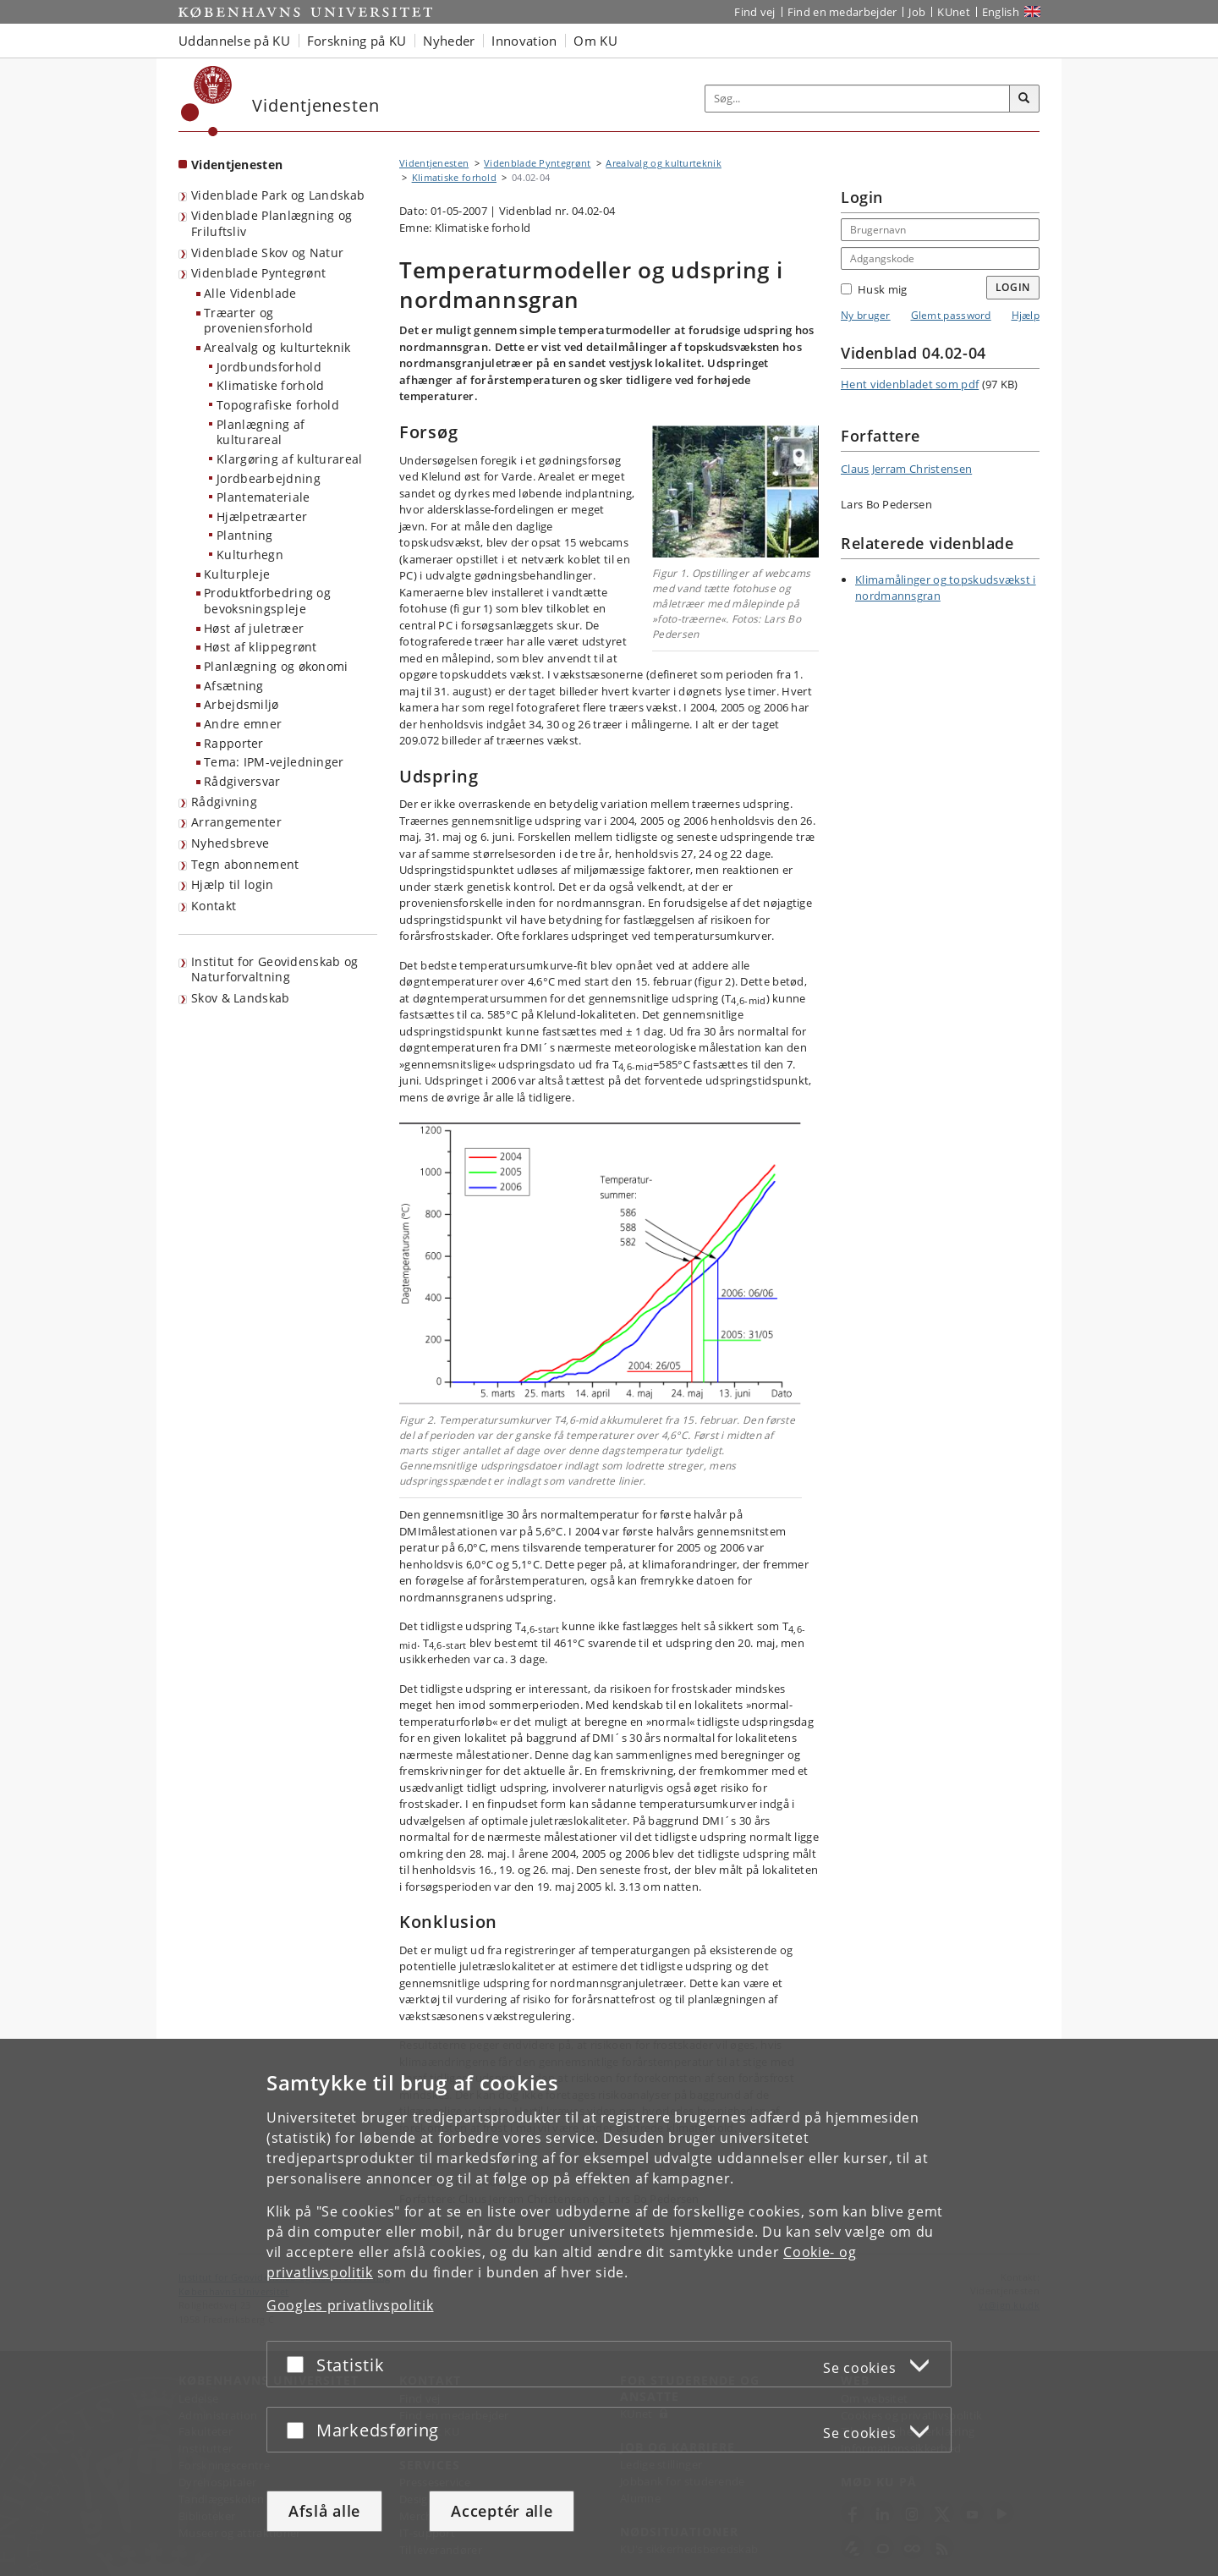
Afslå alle (324, 2511)
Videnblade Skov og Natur (267, 252)
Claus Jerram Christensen (906, 468)
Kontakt (213, 906)
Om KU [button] (595, 40)
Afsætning (234, 686)
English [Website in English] (1000, 11)
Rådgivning (224, 802)
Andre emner (243, 724)
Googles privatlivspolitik (350, 2305)
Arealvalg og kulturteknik (277, 347)
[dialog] (609, 2307)
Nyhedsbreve (230, 843)
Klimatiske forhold (270, 385)
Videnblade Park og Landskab (278, 195)
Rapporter (234, 743)
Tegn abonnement (245, 864)
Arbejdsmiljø (241, 704)
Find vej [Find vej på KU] (754, 11)
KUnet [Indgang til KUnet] (953, 11)
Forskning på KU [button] (357, 40)
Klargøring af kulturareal (290, 459)
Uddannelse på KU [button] (234, 40)
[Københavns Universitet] (207, 101)
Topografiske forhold (278, 405)
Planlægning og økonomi (276, 666)
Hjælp (1026, 315)
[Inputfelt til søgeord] (858, 99)
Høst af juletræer (254, 628)
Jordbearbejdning (269, 478)
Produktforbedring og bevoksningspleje (267, 601)
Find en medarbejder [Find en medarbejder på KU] (842, 11)
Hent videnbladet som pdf (910, 384)
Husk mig (874, 289)
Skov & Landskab (240, 998)
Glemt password (951, 315)
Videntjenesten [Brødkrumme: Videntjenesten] (434, 163)
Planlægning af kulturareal (260, 432)
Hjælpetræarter (262, 516)
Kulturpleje (237, 574)
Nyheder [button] (449, 40)
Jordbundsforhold (269, 367)
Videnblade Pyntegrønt (258, 273)
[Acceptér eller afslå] (299, 2364)
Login (1013, 287)
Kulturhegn (250, 555)
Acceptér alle (501, 2511)
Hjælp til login (232, 884)
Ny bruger (866, 315)
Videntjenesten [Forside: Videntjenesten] (237, 165)
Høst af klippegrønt (260, 647)
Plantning (245, 535)
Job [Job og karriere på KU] (916, 11)
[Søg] (1024, 99)
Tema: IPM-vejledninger (274, 762)
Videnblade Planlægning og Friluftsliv (272, 223)
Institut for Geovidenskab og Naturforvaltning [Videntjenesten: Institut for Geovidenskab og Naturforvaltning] (274, 969)
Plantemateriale (263, 497)
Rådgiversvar (242, 781)
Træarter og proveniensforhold (258, 321)
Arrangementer (236, 822)
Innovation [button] (524, 40)
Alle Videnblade (250, 293)
